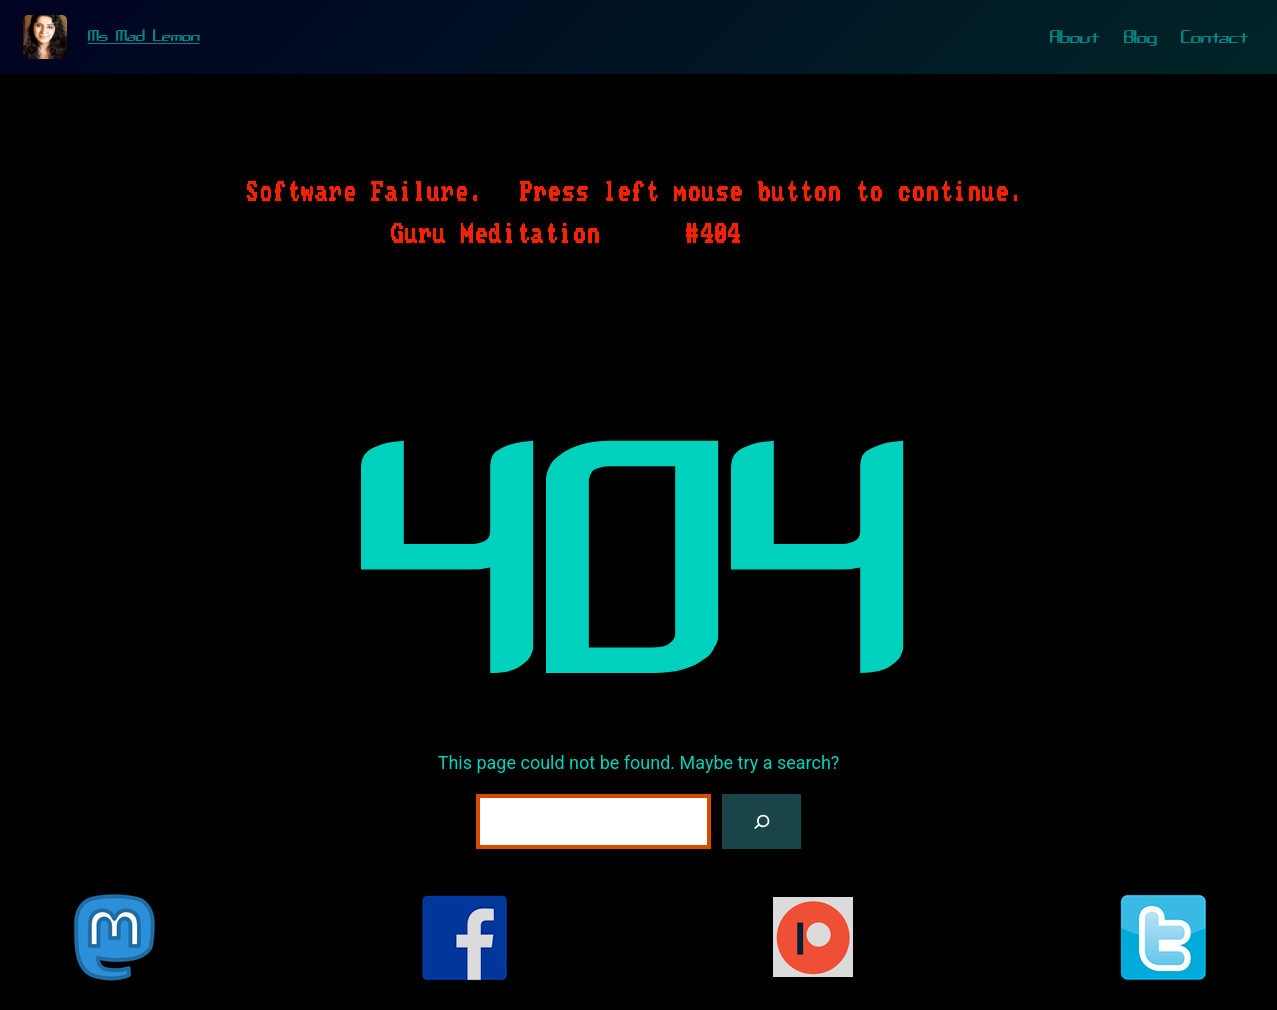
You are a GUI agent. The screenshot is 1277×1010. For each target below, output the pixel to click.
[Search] (761, 821)
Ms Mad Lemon (144, 36)
